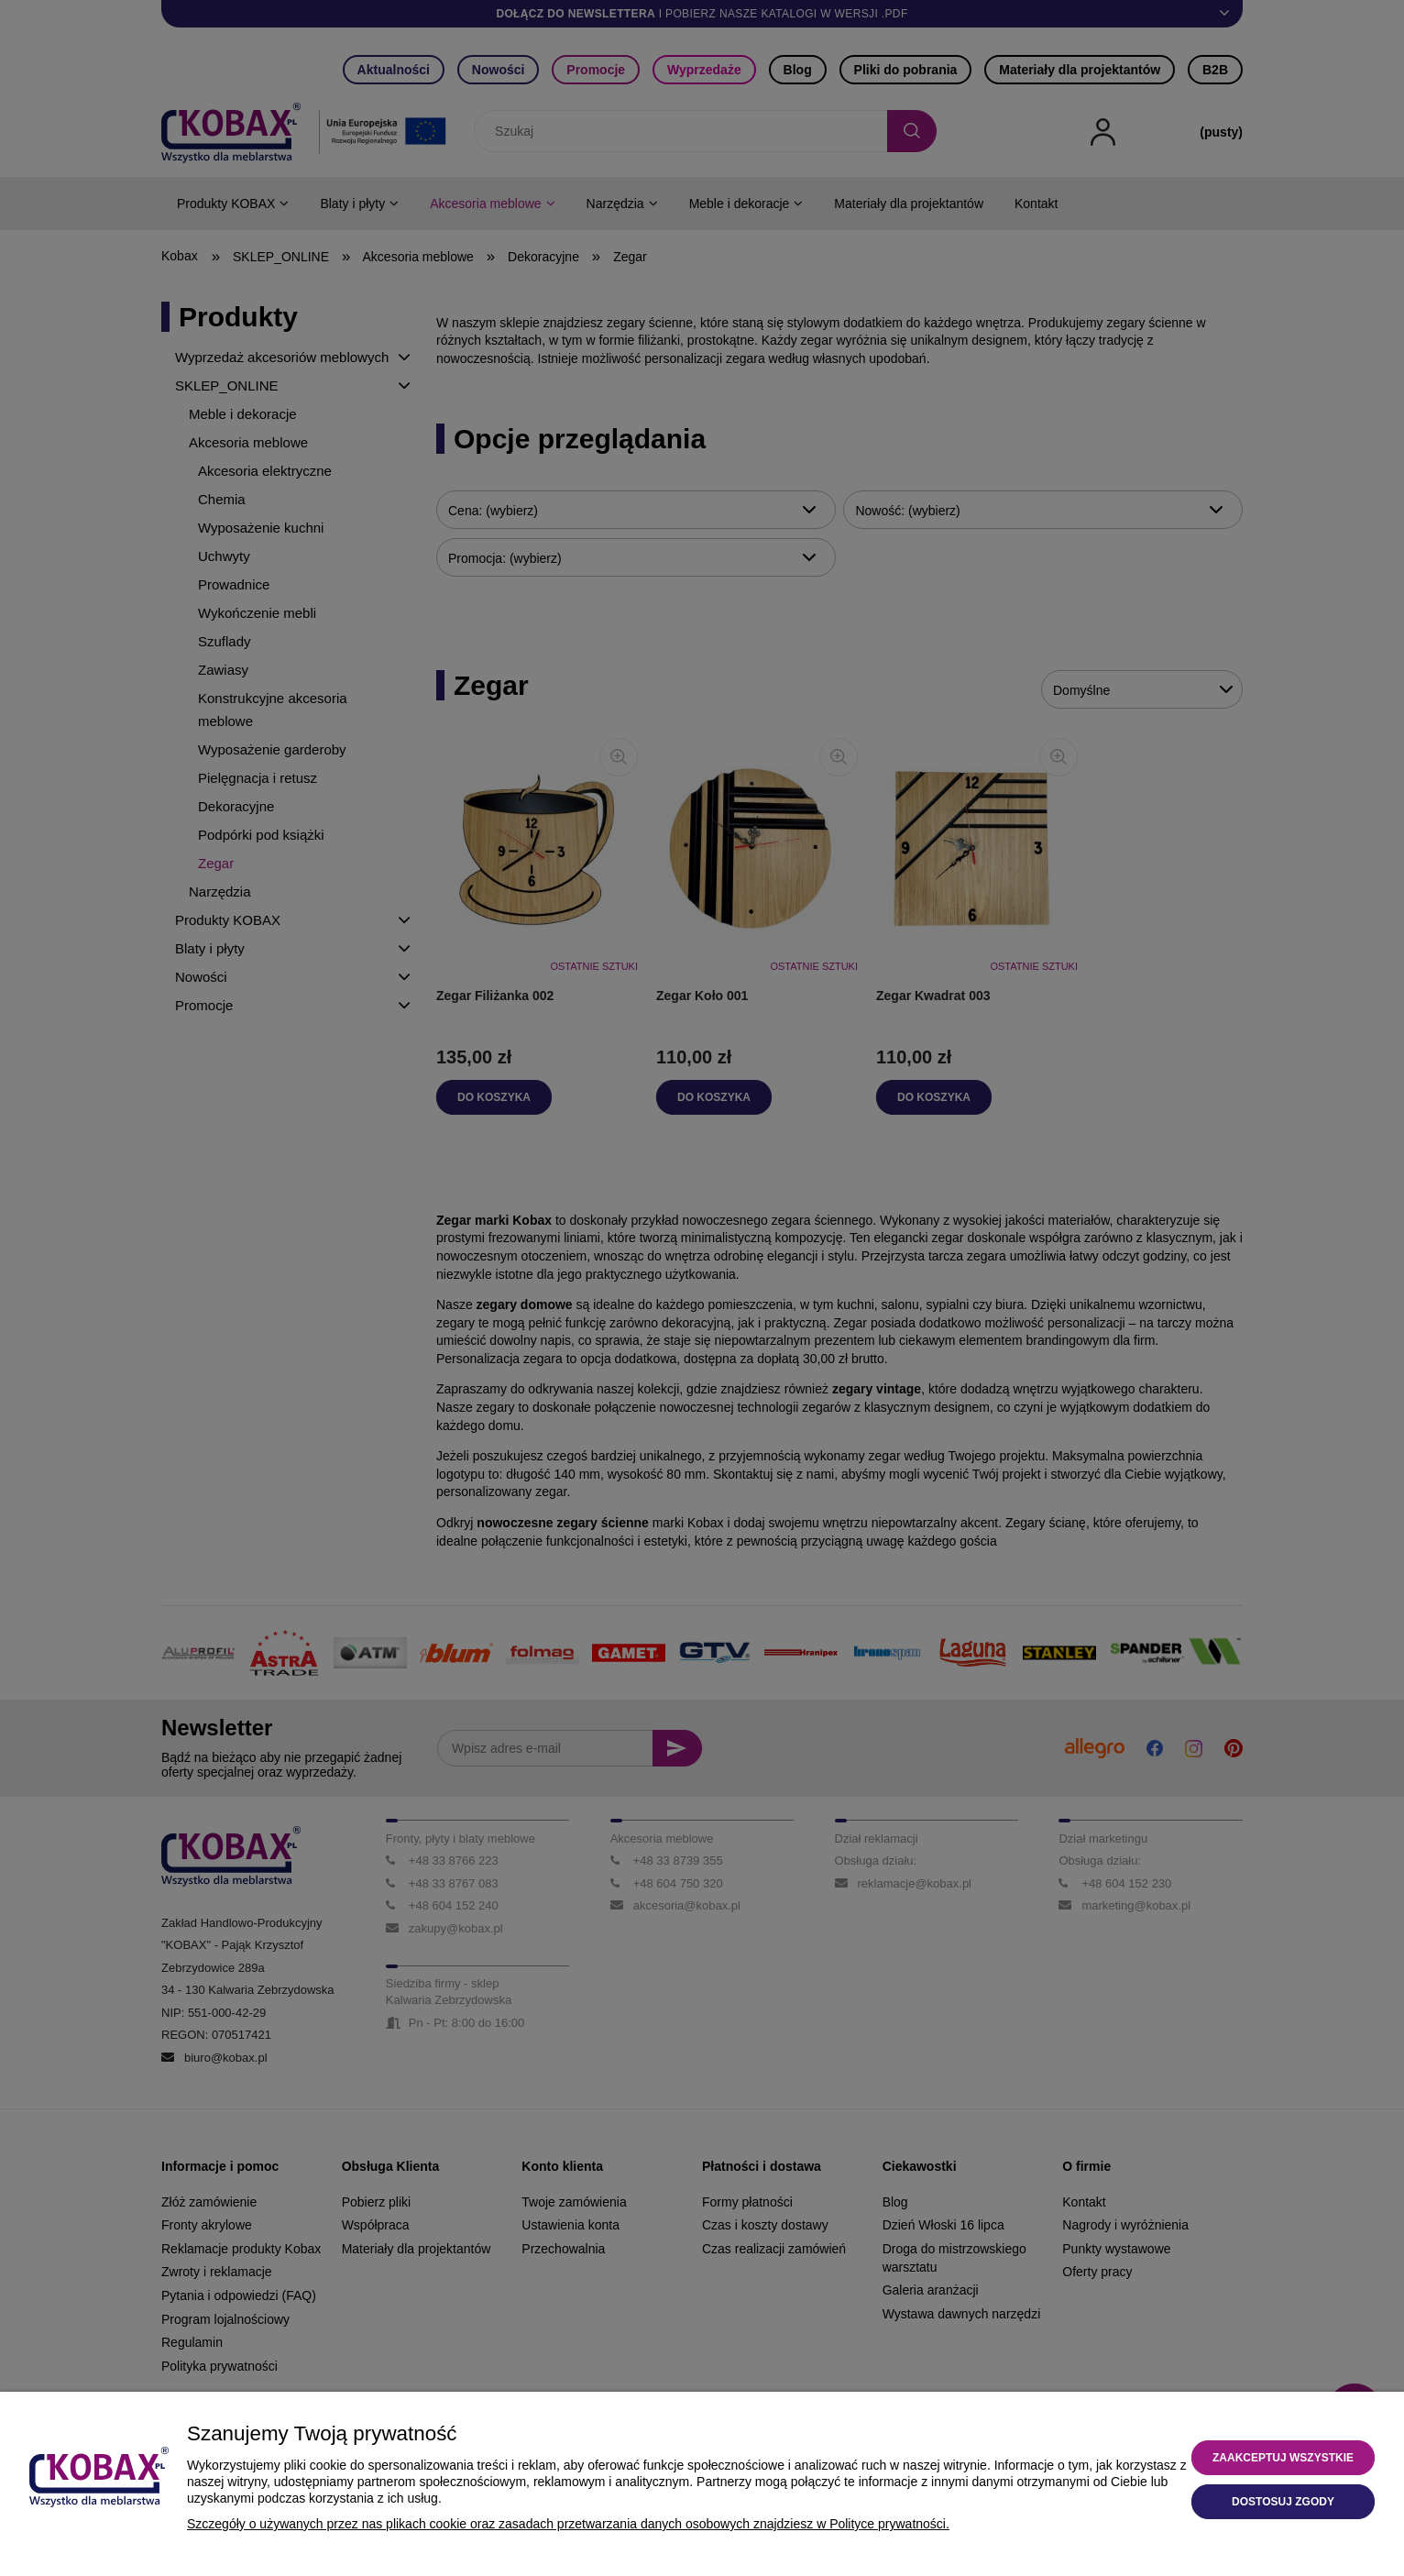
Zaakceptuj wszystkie (1283, 2457)
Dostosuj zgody (1283, 2501)
